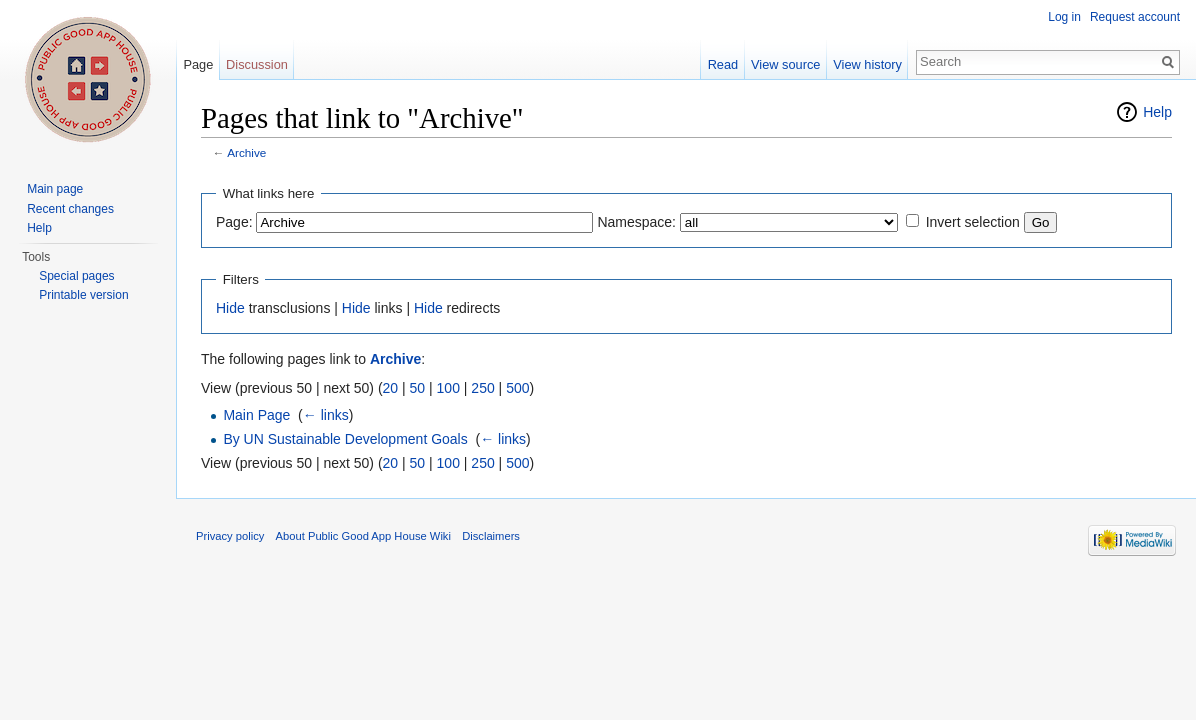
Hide (230, 308)
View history (867, 64)
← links (326, 415)
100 (448, 388)
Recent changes (70, 209)
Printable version (83, 295)
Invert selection (973, 222)
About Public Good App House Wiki (363, 536)
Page (198, 64)
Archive (246, 152)
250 (482, 388)
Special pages (76, 276)
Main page (55, 189)
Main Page (256, 415)
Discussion (257, 64)
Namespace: (636, 222)
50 (418, 388)
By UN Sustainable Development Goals (345, 439)
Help (1157, 112)
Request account (1135, 17)
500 (517, 388)
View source (785, 64)
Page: (234, 222)
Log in (1064, 17)
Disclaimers (491, 536)
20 (391, 388)
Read (723, 64)
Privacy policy (230, 536)
